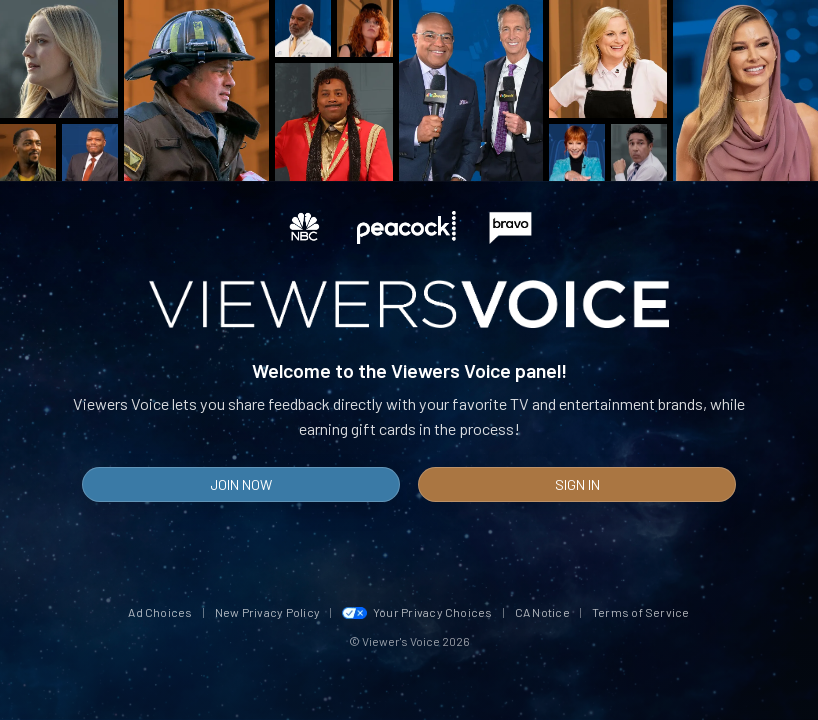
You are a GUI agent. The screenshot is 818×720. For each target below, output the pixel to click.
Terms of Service (641, 612)
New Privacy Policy (267, 612)
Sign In (577, 484)
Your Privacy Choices (417, 612)
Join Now (241, 484)
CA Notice (542, 612)
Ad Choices (160, 612)
